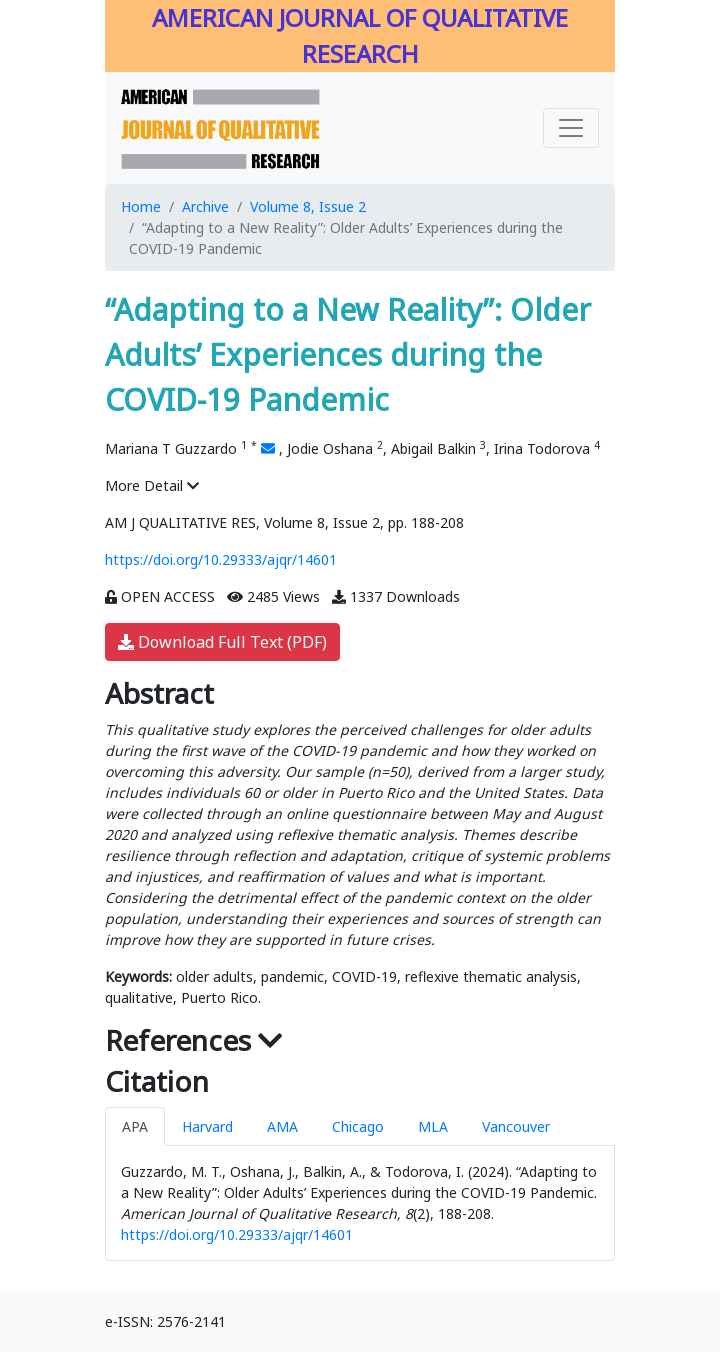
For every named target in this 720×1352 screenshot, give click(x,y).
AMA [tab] (282, 1126)
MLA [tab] (433, 1126)
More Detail (152, 485)
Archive (205, 206)
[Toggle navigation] (571, 128)
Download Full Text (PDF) (222, 642)
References (194, 1040)
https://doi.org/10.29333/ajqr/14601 (221, 559)
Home (141, 206)
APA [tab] (135, 1126)
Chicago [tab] (358, 1126)
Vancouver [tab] (516, 1126)
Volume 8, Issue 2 (308, 206)
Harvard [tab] (207, 1126)
